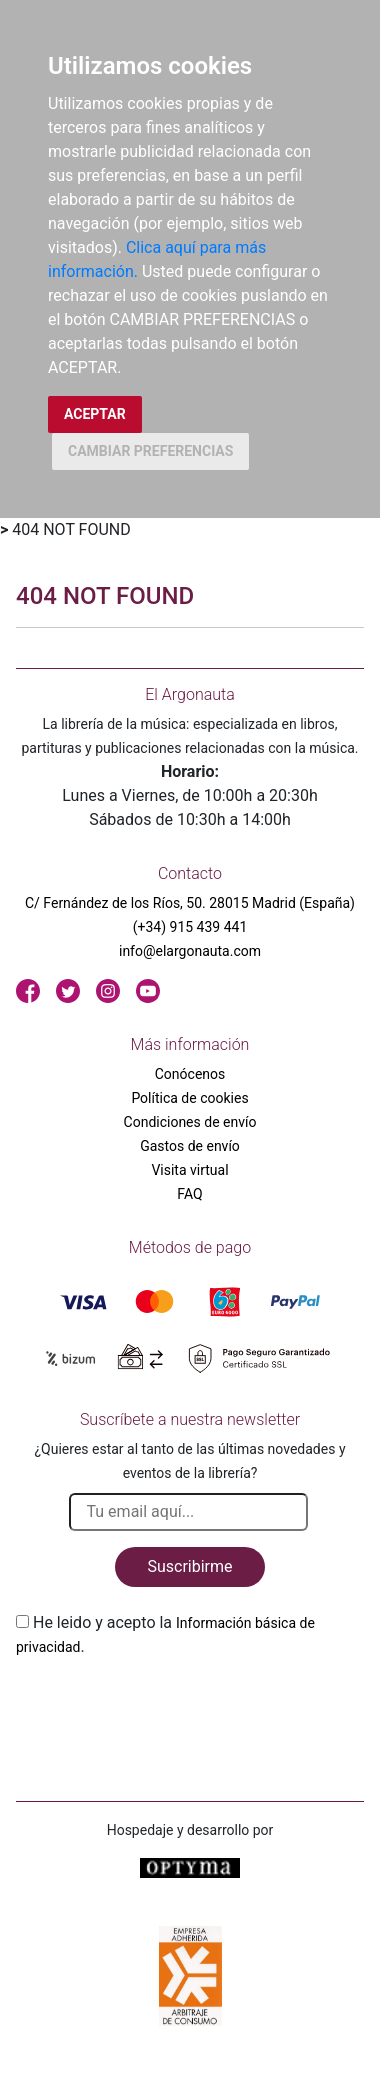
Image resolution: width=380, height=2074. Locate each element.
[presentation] (168, 1706)
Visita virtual (189, 1170)
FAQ (189, 1194)
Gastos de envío (190, 1146)
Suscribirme (189, 1566)
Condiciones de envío (190, 1122)
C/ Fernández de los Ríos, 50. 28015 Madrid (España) (190, 903)
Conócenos (190, 1074)
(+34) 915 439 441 (190, 927)
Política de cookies (189, 1098)
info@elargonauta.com (190, 951)
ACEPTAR (95, 414)
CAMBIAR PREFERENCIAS (150, 451)
